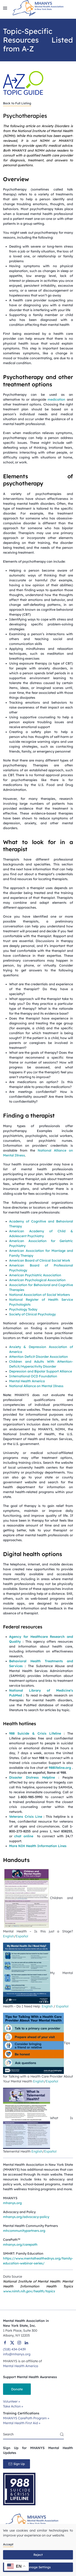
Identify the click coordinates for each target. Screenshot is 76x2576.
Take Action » (13, 2406)
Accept (8, 2544)
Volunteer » (11, 2401)
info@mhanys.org (16, 2354)
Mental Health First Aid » (21, 2423)
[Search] (33, 2434)
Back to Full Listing (17, 103)
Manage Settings (38, 2567)
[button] (5, 8)
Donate (17, 2389)
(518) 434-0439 (14, 2349)
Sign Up (16, 2464)
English (8, 1936)
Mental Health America (20, 2366)
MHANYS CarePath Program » (26, 2418)
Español (22, 1936)
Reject (38, 2555)
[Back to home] (38, 8)
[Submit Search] (62, 2434)
